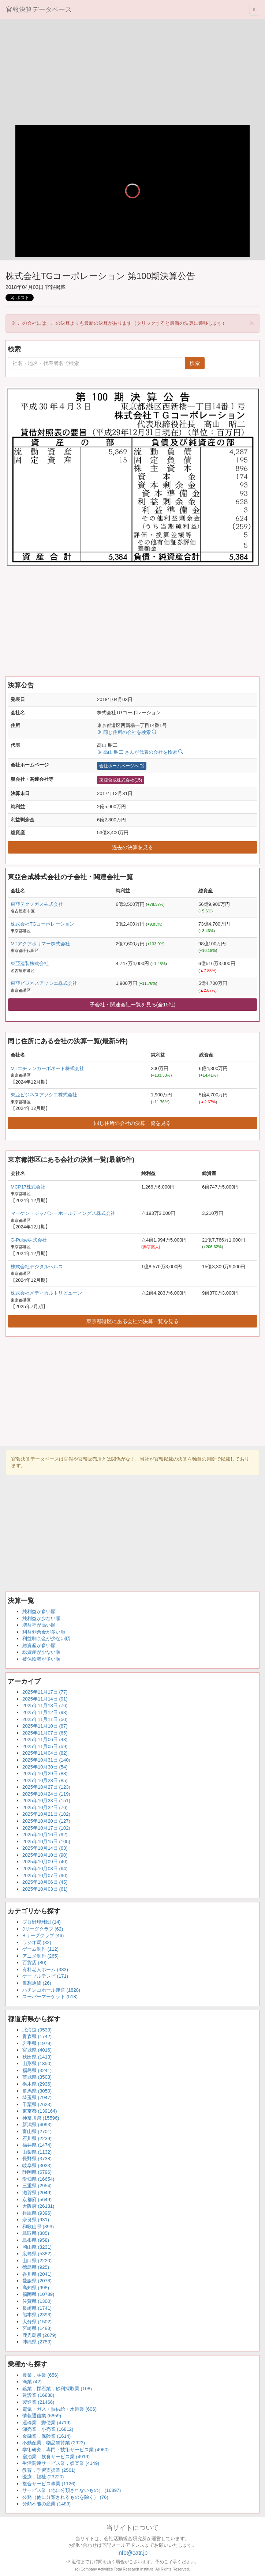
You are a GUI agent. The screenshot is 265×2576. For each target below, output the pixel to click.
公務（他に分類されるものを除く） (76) (65, 2497)
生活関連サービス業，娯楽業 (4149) (60, 2463)
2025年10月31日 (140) (46, 1760)
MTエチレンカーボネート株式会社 (47, 1068)
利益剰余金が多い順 (43, 1632)
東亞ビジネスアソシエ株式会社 (44, 983)
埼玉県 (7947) (37, 2097)
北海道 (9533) (37, 2030)
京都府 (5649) (37, 2199)
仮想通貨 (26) (36, 1983)
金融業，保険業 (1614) (46, 2436)
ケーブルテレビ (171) (45, 1976)
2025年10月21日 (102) (46, 1814)
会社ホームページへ (121, 765)
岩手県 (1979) (37, 2043)
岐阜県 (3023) (37, 2165)
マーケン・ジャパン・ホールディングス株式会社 (63, 1213)
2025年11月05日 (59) (45, 1746)
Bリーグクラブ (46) (43, 1935)
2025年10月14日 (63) (45, 1848)
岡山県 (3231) (37, 2247)
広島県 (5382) (37, 2253)
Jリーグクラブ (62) (42, 1929)
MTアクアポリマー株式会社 (40, 943)
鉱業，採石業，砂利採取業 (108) (57, 2388)
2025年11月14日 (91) (45, 1699)
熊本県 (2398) (37, 2314)
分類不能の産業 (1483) (46, 2504)
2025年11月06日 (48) (45, 1739)
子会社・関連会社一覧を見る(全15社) (133, 1005)
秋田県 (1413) (37, 2057)
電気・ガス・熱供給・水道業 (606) (59, 2409)
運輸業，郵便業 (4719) (46, 2422)
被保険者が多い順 (41, 1659)
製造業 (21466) (38, 2402)
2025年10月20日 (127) (46, 1821)
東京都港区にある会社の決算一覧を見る (132, 1321)
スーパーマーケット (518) (50, 1996)
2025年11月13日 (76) (45, 1705)
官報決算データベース (39, 9)
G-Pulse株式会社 (29, 1240)
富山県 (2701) (37, 2131)
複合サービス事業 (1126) (48, 2483)
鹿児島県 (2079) (39, 2335)
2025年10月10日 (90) (45, 1855)
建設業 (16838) (38, 2395)
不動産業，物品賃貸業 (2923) (53, 2442)
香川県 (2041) (37, 2274)
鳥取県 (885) (35, 2233)
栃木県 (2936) (37, 2084)
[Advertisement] (132, 74)
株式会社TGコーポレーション (42, 924)
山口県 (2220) (37, 2260)
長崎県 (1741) (37, 2308)
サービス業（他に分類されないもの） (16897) (71, 2490)
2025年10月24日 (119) (46, 1794)
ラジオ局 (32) (36, 1942)
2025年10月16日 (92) (45, 1834)
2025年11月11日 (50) (45, 1719)
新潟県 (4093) (37, 2124)
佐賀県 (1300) (37, 2301)
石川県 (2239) (37, 2138)
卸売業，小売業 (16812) (47, 2429)
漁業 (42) (32, 2381)
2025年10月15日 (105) (46, 1841)
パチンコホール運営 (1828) (51, 1990)
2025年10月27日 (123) (46, 1787)
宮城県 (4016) (37, 2050)
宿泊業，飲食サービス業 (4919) (56, 2456)
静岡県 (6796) (37, 2172)
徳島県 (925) (35, 2267)
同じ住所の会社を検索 (127, 732)
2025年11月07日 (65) (45, 1733)
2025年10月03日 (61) (45, 1889)
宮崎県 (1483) (37, 2328)
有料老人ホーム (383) (45, 1969)
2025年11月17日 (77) (45, 1692)
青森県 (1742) (37, 2036)
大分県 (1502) (37, 2321)
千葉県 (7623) (37, 2104)
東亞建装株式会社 (30, 963)
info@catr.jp (132, 2553)
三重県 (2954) (37, 2185)
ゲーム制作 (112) (40, 1949)
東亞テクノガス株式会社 (37, 904)
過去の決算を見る (132, 847)
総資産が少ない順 (41, 1652)
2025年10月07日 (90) (45, 1875)
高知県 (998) (35, 2287)
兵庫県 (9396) (37, 2213)
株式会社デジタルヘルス (37, 1266)
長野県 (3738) (37, 2158)
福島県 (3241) (37, 2070)
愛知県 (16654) (38, 2179)
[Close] (252, 323)
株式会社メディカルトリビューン (46, 1293)
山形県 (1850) (37, 2063)
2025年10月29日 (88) (45, 1773)
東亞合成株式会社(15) (120, 780)
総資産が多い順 (39, 1645)
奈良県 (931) (35, 2219)
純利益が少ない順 (41, 1618)
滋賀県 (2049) (37, 2192)
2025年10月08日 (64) (45, 1868)
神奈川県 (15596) (40, 2118)
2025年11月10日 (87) (45, 1726)
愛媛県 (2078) (37, 2280)
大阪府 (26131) (38, 2206)
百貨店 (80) (34, 1962)
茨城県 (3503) (37, 2077)
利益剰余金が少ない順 (46, 1638)
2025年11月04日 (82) (45, 1753)
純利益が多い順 (39, 1611)
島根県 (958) (35, 2240)
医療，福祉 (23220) (43, 2476)
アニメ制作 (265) (40, 1956)
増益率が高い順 (39, 1625)
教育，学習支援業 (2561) (48, 2470)
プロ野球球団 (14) (41, 1922)
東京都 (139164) (39, 2111)
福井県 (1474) (37, 2145)
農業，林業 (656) (40, 2375)
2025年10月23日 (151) (46, 1800)
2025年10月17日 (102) (46, 1828)
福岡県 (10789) (38, 2294)
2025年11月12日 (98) (45, 1712)
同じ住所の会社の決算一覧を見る (132, 1123)
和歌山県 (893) (38, 2226)
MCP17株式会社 (28, 1187)
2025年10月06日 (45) (45, 1882)
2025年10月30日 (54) (45, 1767)
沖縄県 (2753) (37, 2342)
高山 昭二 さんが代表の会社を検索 (140, 752)
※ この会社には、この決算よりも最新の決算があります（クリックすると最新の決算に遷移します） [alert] (132, 323)
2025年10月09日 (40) (45, 1861)
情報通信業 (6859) (41, 2415)
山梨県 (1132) (37, 2152)
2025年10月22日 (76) (45, 1807)
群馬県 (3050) (37, 2091)
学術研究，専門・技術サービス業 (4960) (65, 2449)
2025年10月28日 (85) (45, 1780)
